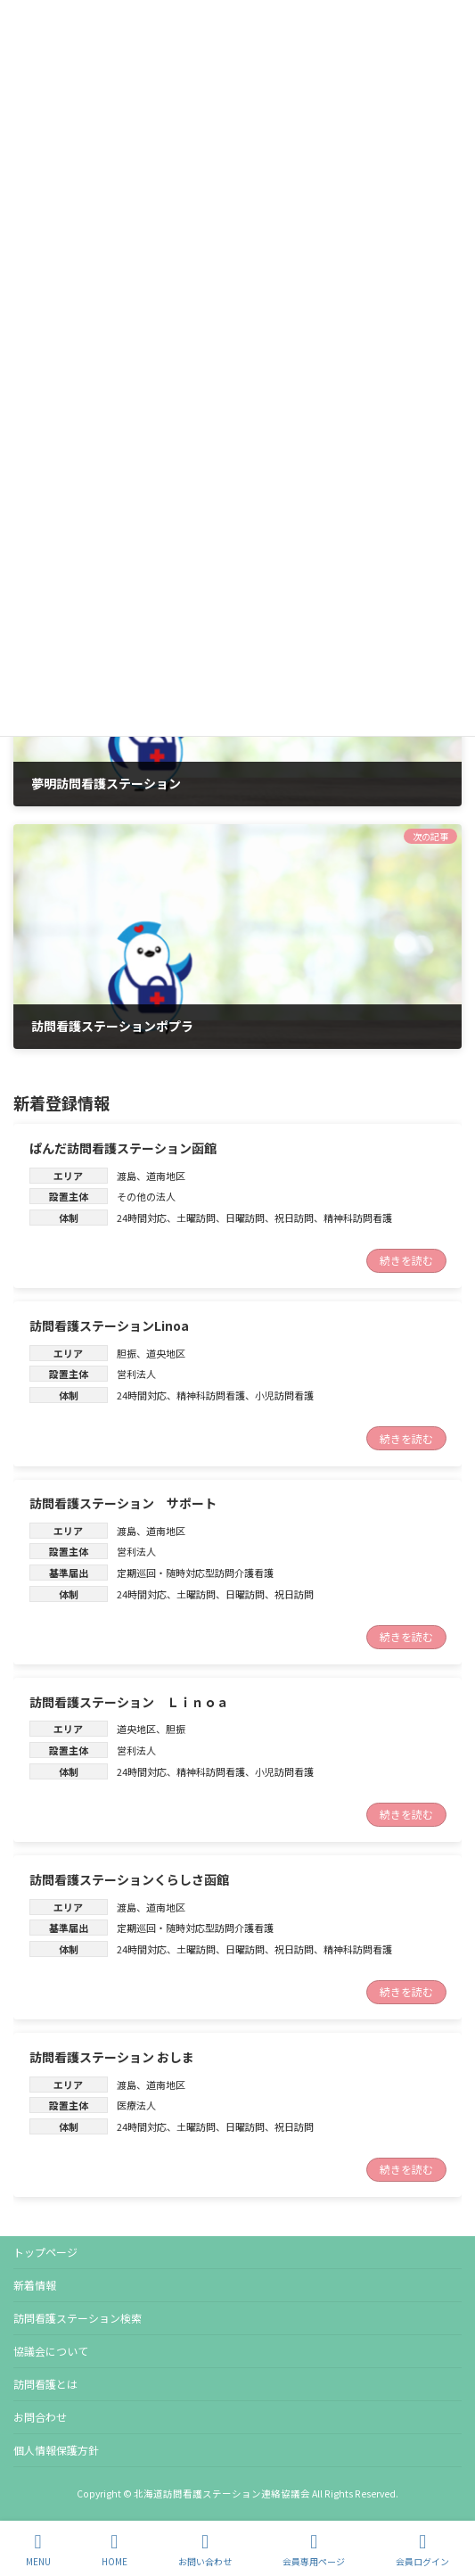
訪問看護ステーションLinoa (109, 1325)
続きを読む (406, 1260)
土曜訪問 (196, 1217)
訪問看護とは (45, 2383)
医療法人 (136, 2106)
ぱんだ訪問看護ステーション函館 (123, 1148)
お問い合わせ (205, 2549)
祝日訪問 (294, 1217)
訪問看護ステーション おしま (111, 2057)
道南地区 (165, 1175)
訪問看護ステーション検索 (77, 2317)
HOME (114, 2549)
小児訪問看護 (284, 1395)
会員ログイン (422, 2549)
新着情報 (34, 2284)
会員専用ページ (314, 2549)
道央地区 (165, 1353)
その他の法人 (146, 1197)
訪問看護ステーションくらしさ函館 (129, 1879)
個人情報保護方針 (56, 2449)
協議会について (50, 2350)
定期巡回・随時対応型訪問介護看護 (195, 1572)
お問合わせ (40, 2416)
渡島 (126, 1175)
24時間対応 (142, 1217)
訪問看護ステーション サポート (123, 1503)
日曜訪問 (245, 1217)
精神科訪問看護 (357, 1217)
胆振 (126, 1353)
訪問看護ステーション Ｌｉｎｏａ (129, 1702)
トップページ (45, 2251)
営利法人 (136, 1374)
